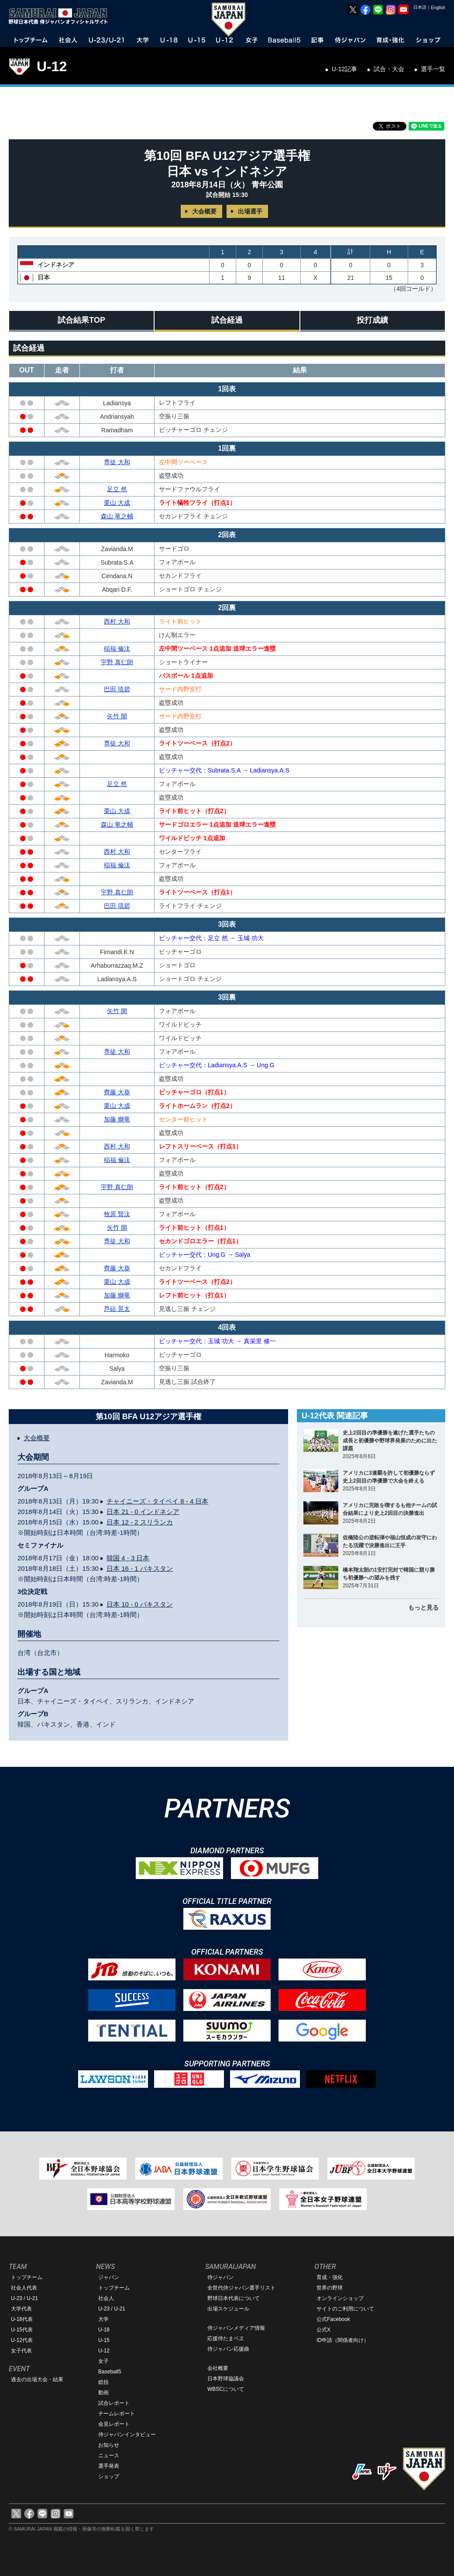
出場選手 (250, 211)
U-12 (52, 66)
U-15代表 (22, 2330)
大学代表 (21, 2309)
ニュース (108, 2455)
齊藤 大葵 (117, 1092)
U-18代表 (22, 2319)
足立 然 (117, 489)
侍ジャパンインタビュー (127, 2434)
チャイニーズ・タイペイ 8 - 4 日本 (157, 1501)
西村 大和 (117, 621)
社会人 (106, 2298)
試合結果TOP (81, 320)
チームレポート (116, 2413)
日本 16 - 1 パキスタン (140, 1568)
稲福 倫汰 (117, 648)
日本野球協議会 (225, 2379)
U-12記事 (344, 69)
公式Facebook (333, 2319)
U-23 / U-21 (24, 2298)
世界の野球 (329, 2288)
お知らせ (108, 2445)
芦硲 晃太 (117, 1308)
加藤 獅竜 (117, 1119)
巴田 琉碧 (117, 689)
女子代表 (21, 2351)
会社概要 (217, 2368)
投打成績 (372, 320)
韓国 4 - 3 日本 (128, 1558)
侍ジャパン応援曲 (228, 2349)
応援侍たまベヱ (225, 2338)
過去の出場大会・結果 (37, 2379)
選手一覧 (433, 69)
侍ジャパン (220, 2277)
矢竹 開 (117, 716)
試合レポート (114, 2403)
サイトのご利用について (345, 2309)
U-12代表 (22, 2340)
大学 (103, 2319)
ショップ (108, 2476)
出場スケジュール (228, 2309)
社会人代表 (24, 2288)
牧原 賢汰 (117, 1213)
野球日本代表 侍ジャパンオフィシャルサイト (61, 16)
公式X (323, 2330)
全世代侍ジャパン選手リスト (241, 2288)
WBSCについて (225, 2389)
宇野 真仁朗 (117, 662)
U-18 (104, 2330)
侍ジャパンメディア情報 (236, 2328)
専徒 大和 (117, 462)
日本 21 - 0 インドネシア (143, 1511)
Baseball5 (109, 2372)
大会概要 (204, 211)
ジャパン (108, 2277)
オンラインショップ (340, 2298)
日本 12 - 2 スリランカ (140, 1522)
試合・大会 (389, 69)
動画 (103, 2393)
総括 (103, 2382)
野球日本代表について (233, 2298)
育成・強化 (329, 2277)
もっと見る (423, 1607)
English (438, 7)
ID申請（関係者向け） (342, 2340)
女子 (103, 2361)
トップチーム (26, 2277)
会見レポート (114, 2424)
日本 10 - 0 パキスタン (140, 1604)
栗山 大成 (117, 502)
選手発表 (108, 2466)
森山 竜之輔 (117, 516)
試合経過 (227, 320)
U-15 (104, 2340)
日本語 (419, 7)
